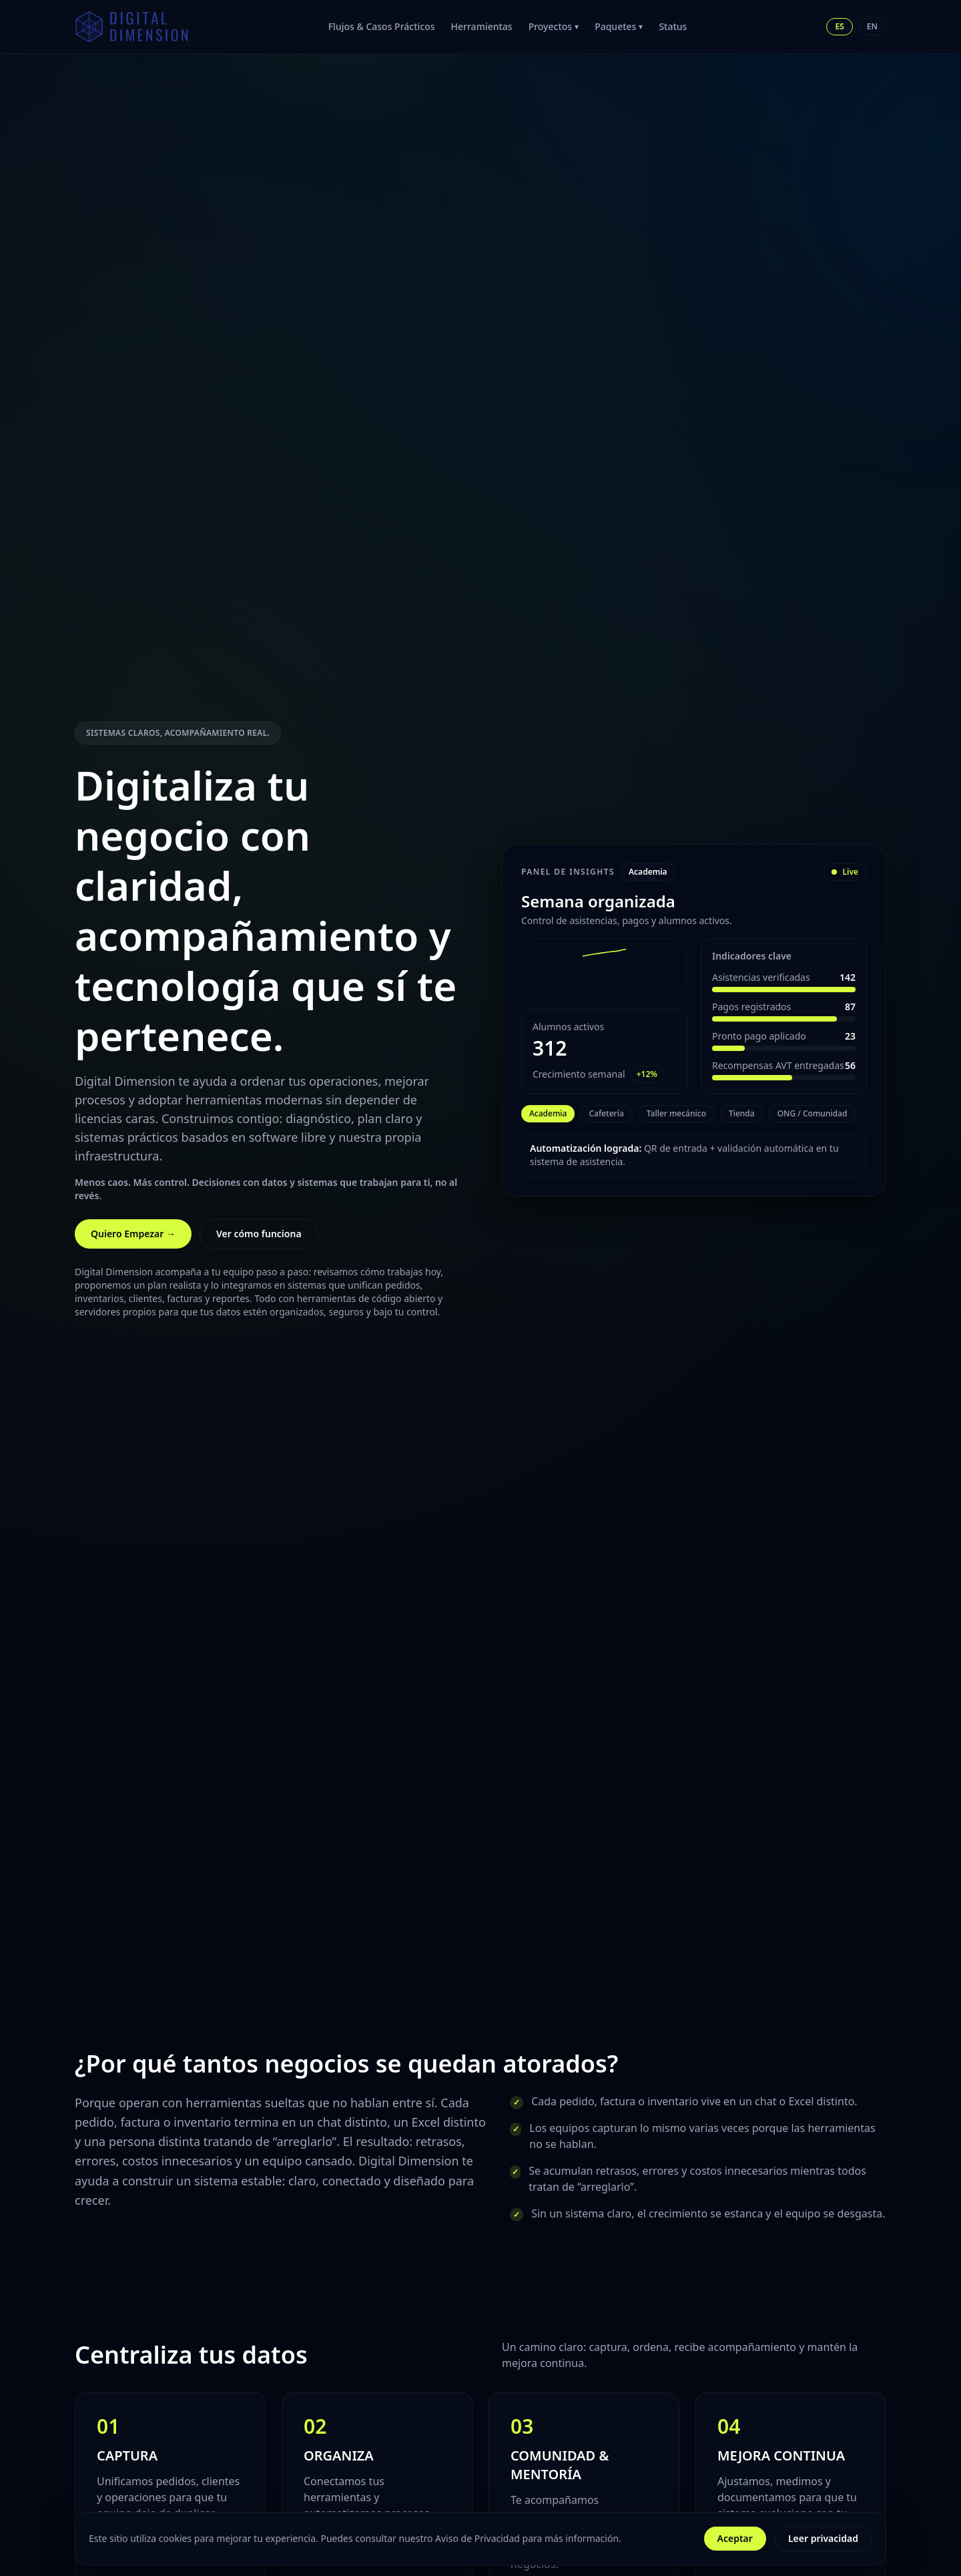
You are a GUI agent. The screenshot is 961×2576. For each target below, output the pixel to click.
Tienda (742, 1113)
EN (872, 26)
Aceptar (735, 2538)
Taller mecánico (676, 1113)
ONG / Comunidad (812, 1113)
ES (839, 26)
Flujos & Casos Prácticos (381, 26)
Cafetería (606, 1113)
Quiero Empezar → (133, 1233)
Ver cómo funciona (259, 1233)
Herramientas (482, 26)
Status (673, 26)
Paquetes (619, 26)
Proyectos (554, 26)
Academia (548, 1113)
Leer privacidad (823, 2538)
